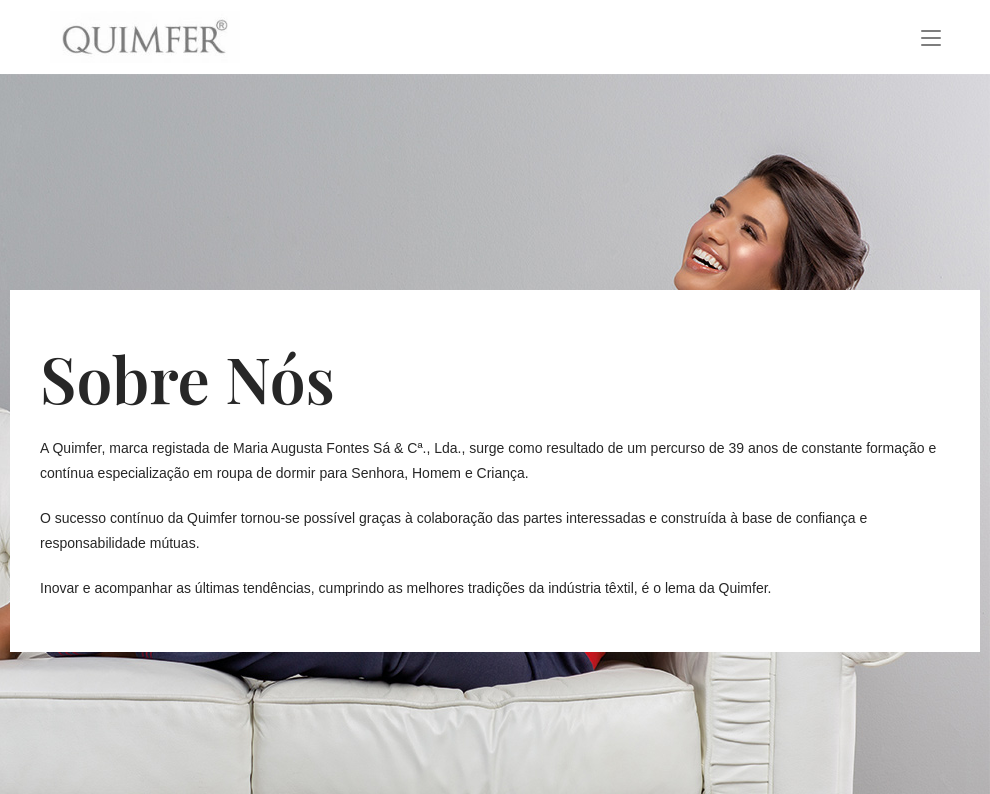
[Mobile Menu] (931, 37)
